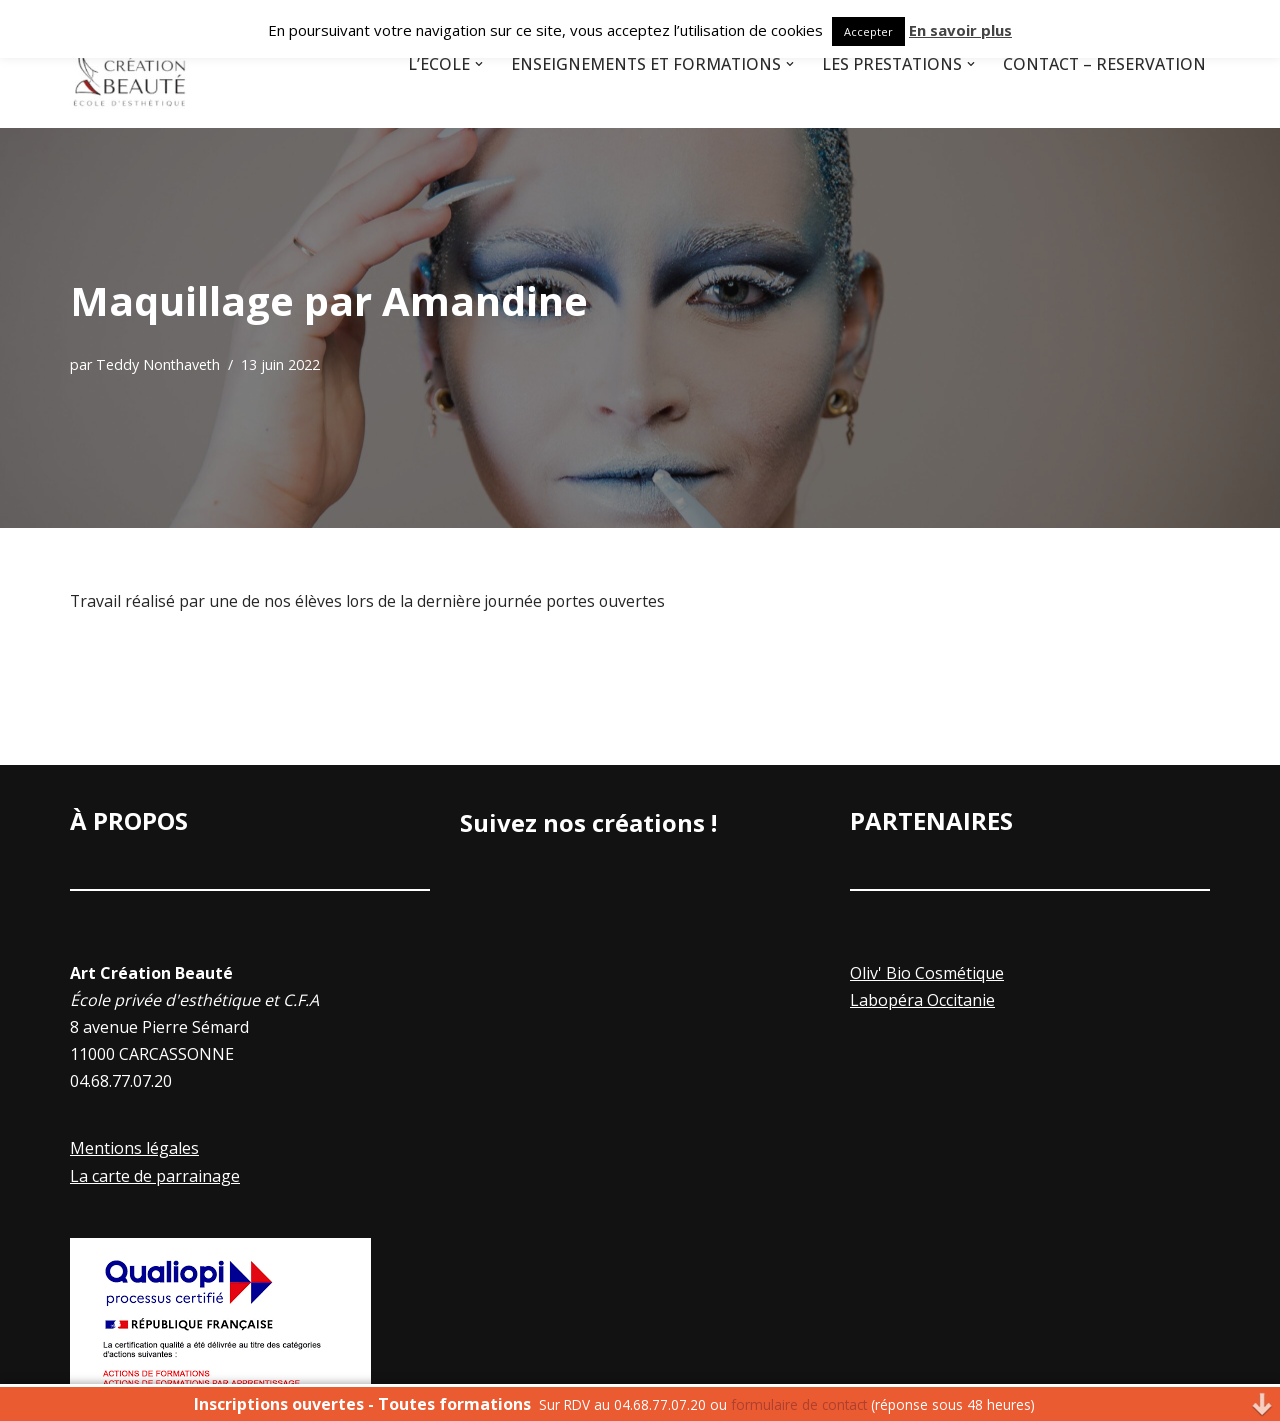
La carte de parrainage (155, 1176)
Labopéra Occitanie (922, 1000)
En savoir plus (960, 30)
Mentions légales (134, 1149)
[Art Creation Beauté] (130, 64)
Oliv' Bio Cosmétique (927, 973)
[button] (471, 64)
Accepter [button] (868, 31)
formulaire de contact (799, 1404)
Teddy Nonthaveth (159, 364)
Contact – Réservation (1103, 64)
